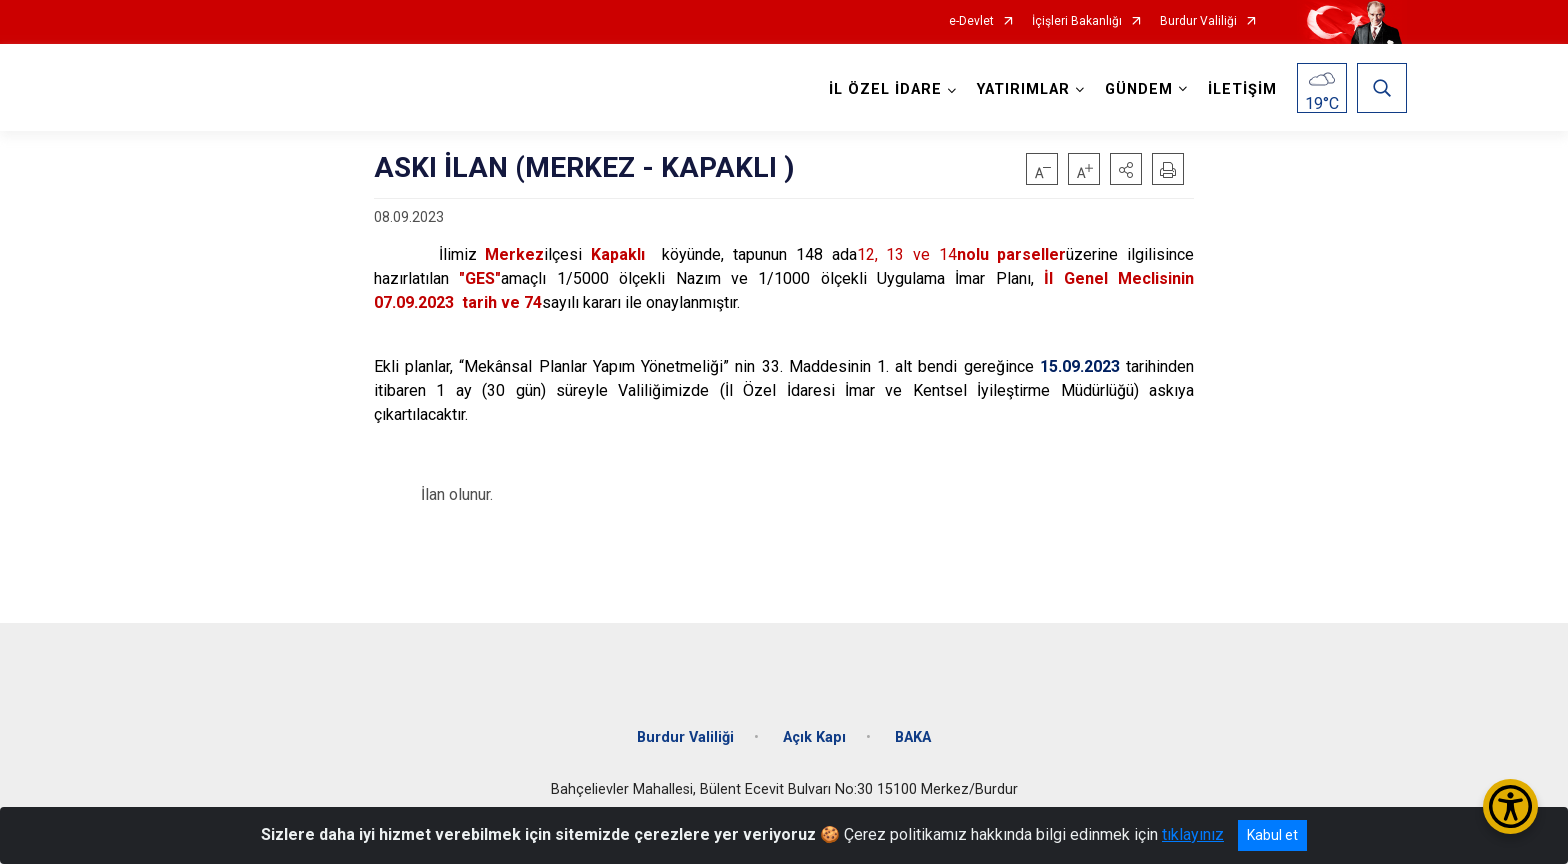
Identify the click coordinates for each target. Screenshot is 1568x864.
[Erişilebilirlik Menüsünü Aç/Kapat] (1510, 806)
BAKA (913, 735)
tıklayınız (1193, 834)
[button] (1126, 169)
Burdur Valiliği (1198, 21)
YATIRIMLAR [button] (1023, 89)
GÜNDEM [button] (1139, 89)
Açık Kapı (814, 735)
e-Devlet (971, 21)
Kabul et (1272, 835)
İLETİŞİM (1242, 89)
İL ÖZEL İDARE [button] (885, 89)
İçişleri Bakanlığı (1077, 21)
